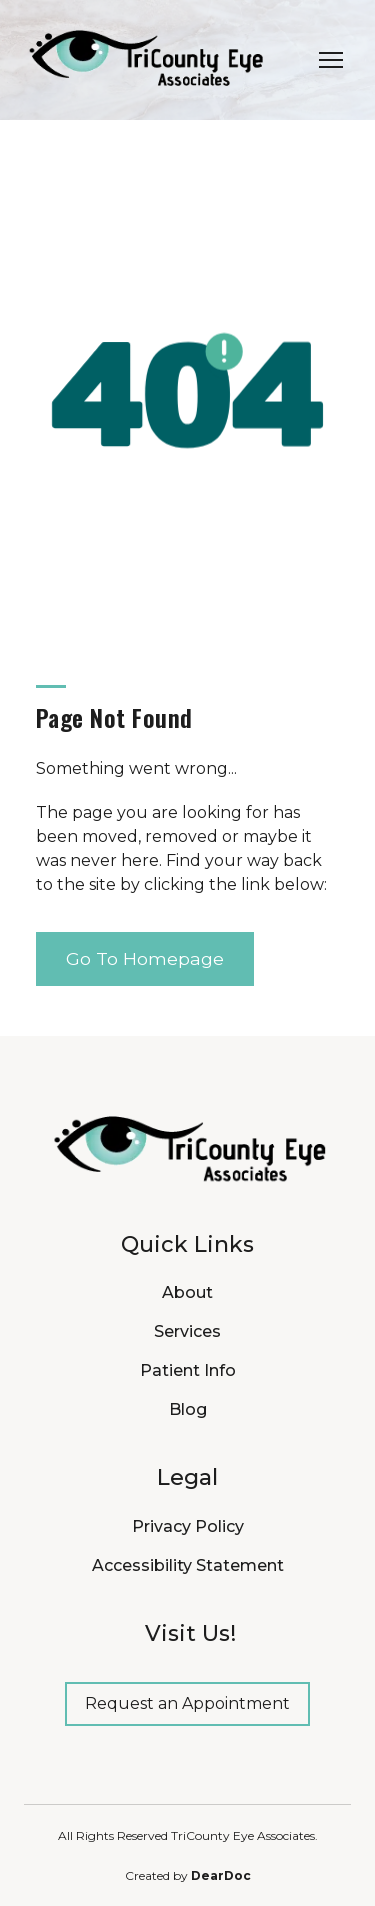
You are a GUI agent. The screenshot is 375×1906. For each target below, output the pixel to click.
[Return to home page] (144, 60)
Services (187, 1331)
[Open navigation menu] (331, 60)
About (187, 1292)
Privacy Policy (188, 1526)
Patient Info (188, 1370)
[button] (145, 959)
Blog (188, 1409)
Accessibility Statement (188, 1565)
